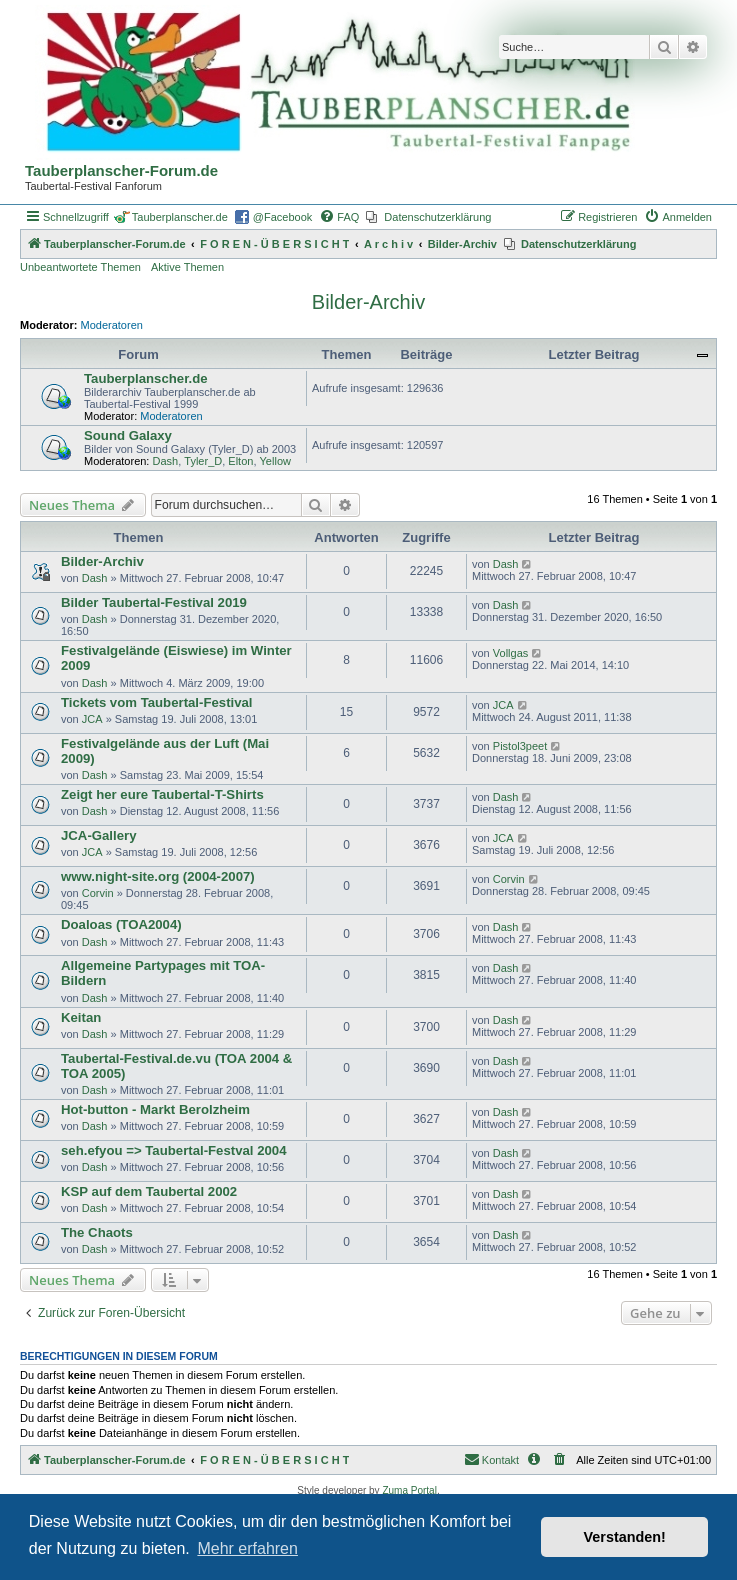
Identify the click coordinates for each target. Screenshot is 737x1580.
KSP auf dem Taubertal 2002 (149, 1191)
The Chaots (97, 1232)
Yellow (275, 461)
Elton (240, 461)
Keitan (81, 1017)
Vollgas (510, 653)
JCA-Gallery (99, 835)
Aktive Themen (187, 267)
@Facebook (282, 217)
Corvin (98, 893)
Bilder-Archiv (368, 302)
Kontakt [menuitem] (491, 1459)
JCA (92, 719)
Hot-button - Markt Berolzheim (155, 1109)
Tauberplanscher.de (180, 217)
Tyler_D (203, 461)
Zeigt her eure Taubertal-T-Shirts (162, 794)
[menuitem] (339, 217)
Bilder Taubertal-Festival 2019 (154, 602)
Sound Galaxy (128, 435)
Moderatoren (112, 325)
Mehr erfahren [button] (247, 1548)
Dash (166, 461)
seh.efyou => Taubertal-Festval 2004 (174, 1150)
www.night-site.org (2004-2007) (158, 876)
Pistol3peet (520, 746)
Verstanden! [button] (625, 1537)
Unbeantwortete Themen (80, 267)
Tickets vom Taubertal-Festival (157, 702)
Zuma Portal (409, 1490)
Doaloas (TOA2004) (121, 924)
